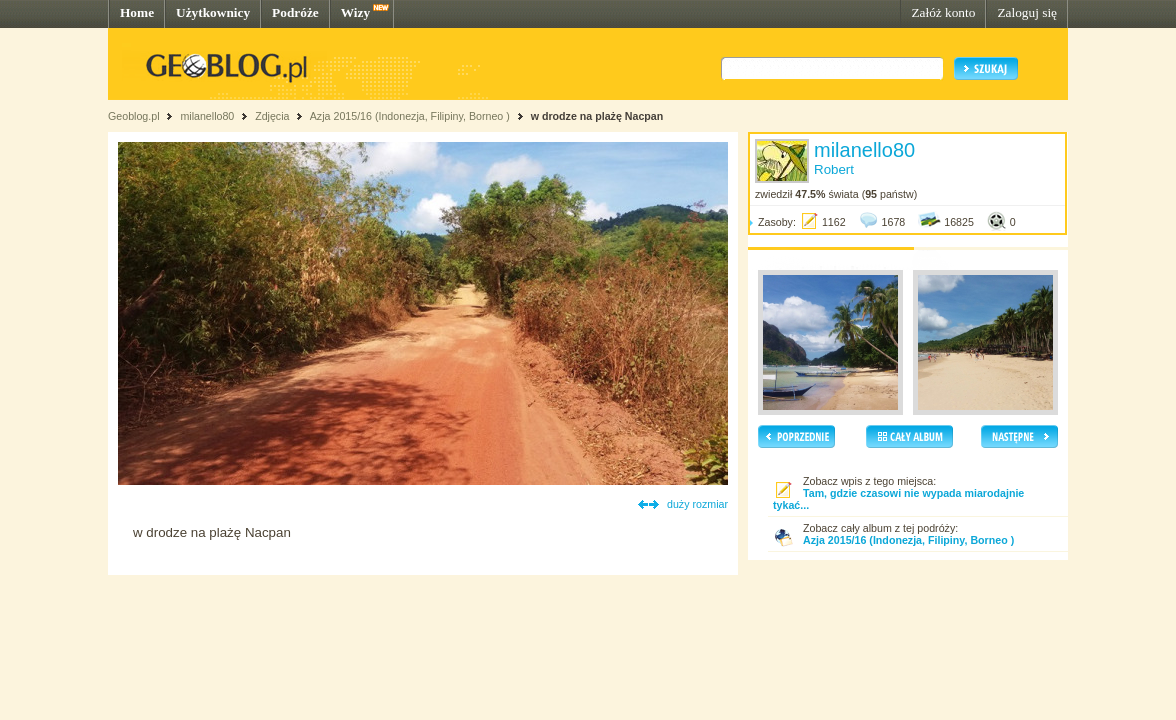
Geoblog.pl (134, 116)
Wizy (355, 12)
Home (137, 12)
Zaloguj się (1027, 12)
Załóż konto (943, 12)
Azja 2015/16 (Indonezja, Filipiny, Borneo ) (410, 116)
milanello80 (207, 116)
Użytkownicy (213, 12)
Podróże (295, 12)
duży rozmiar (697, 504)
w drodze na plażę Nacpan (597, 116)
